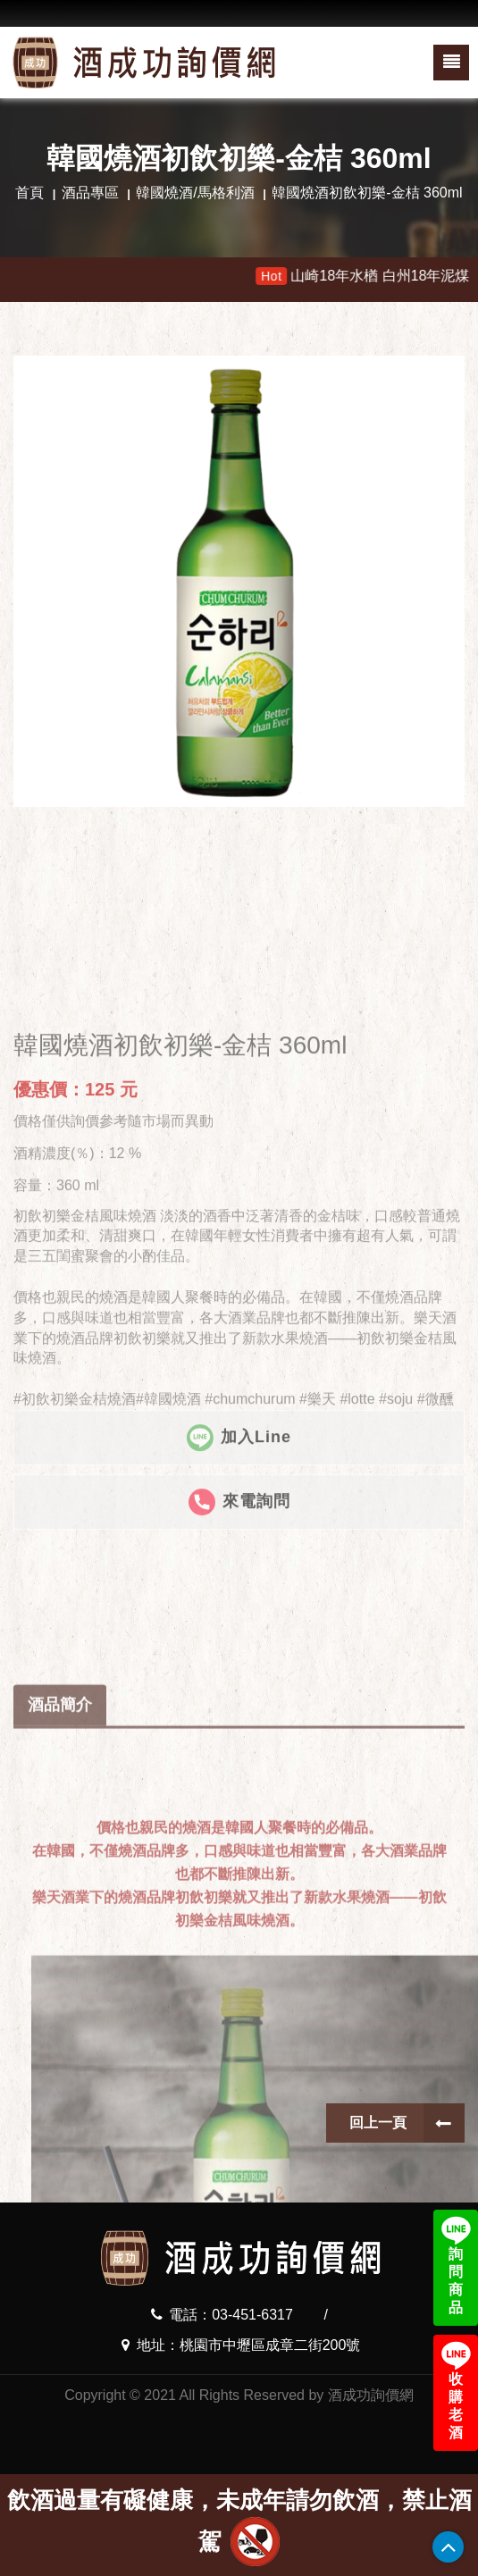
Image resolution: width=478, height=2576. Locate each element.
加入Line (239, 1540)
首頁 (29, 192)
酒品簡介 (60, 1853)
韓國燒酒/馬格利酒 (195, 192)
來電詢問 (239, 1604)
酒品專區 (90, 192)
